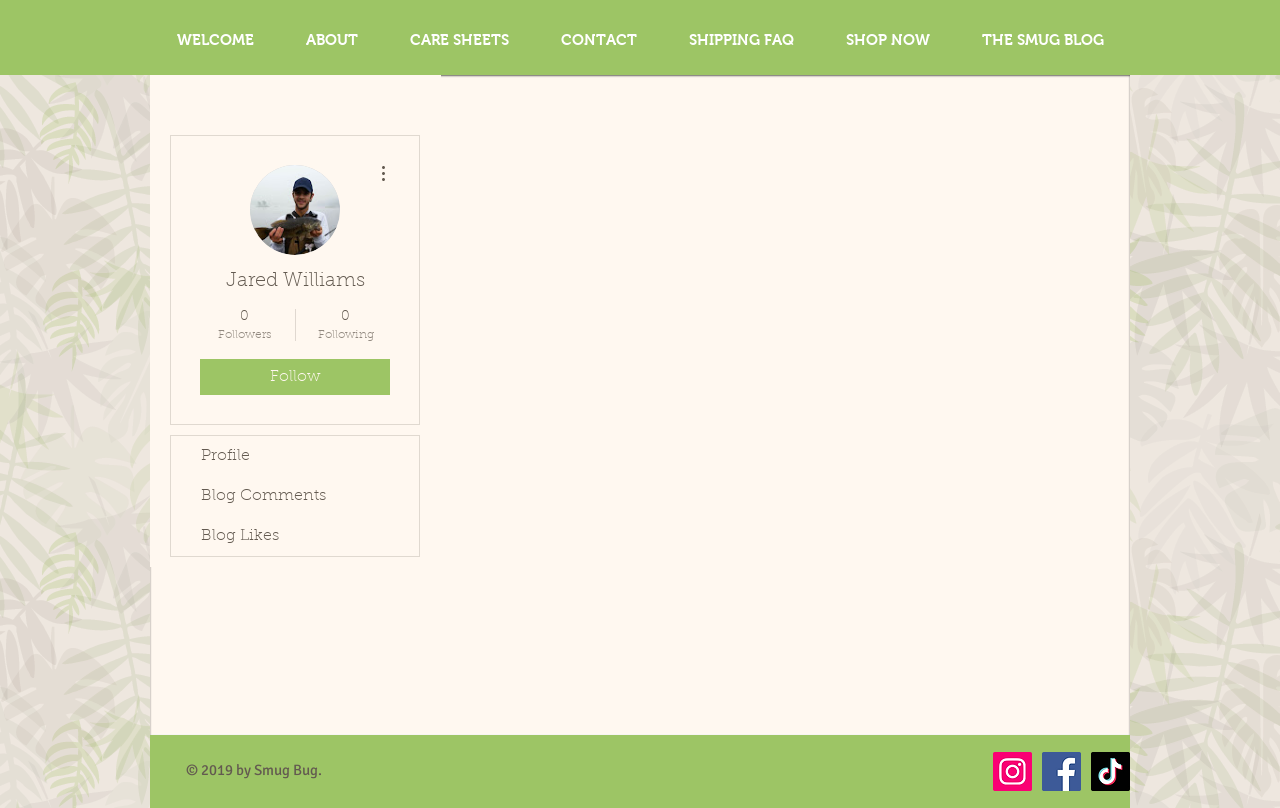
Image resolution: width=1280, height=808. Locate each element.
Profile (225, 456)
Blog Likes (240, 536)
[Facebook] (1061, 771)
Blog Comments (263, 496)
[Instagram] (1012, 771)
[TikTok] (1110, 771)
